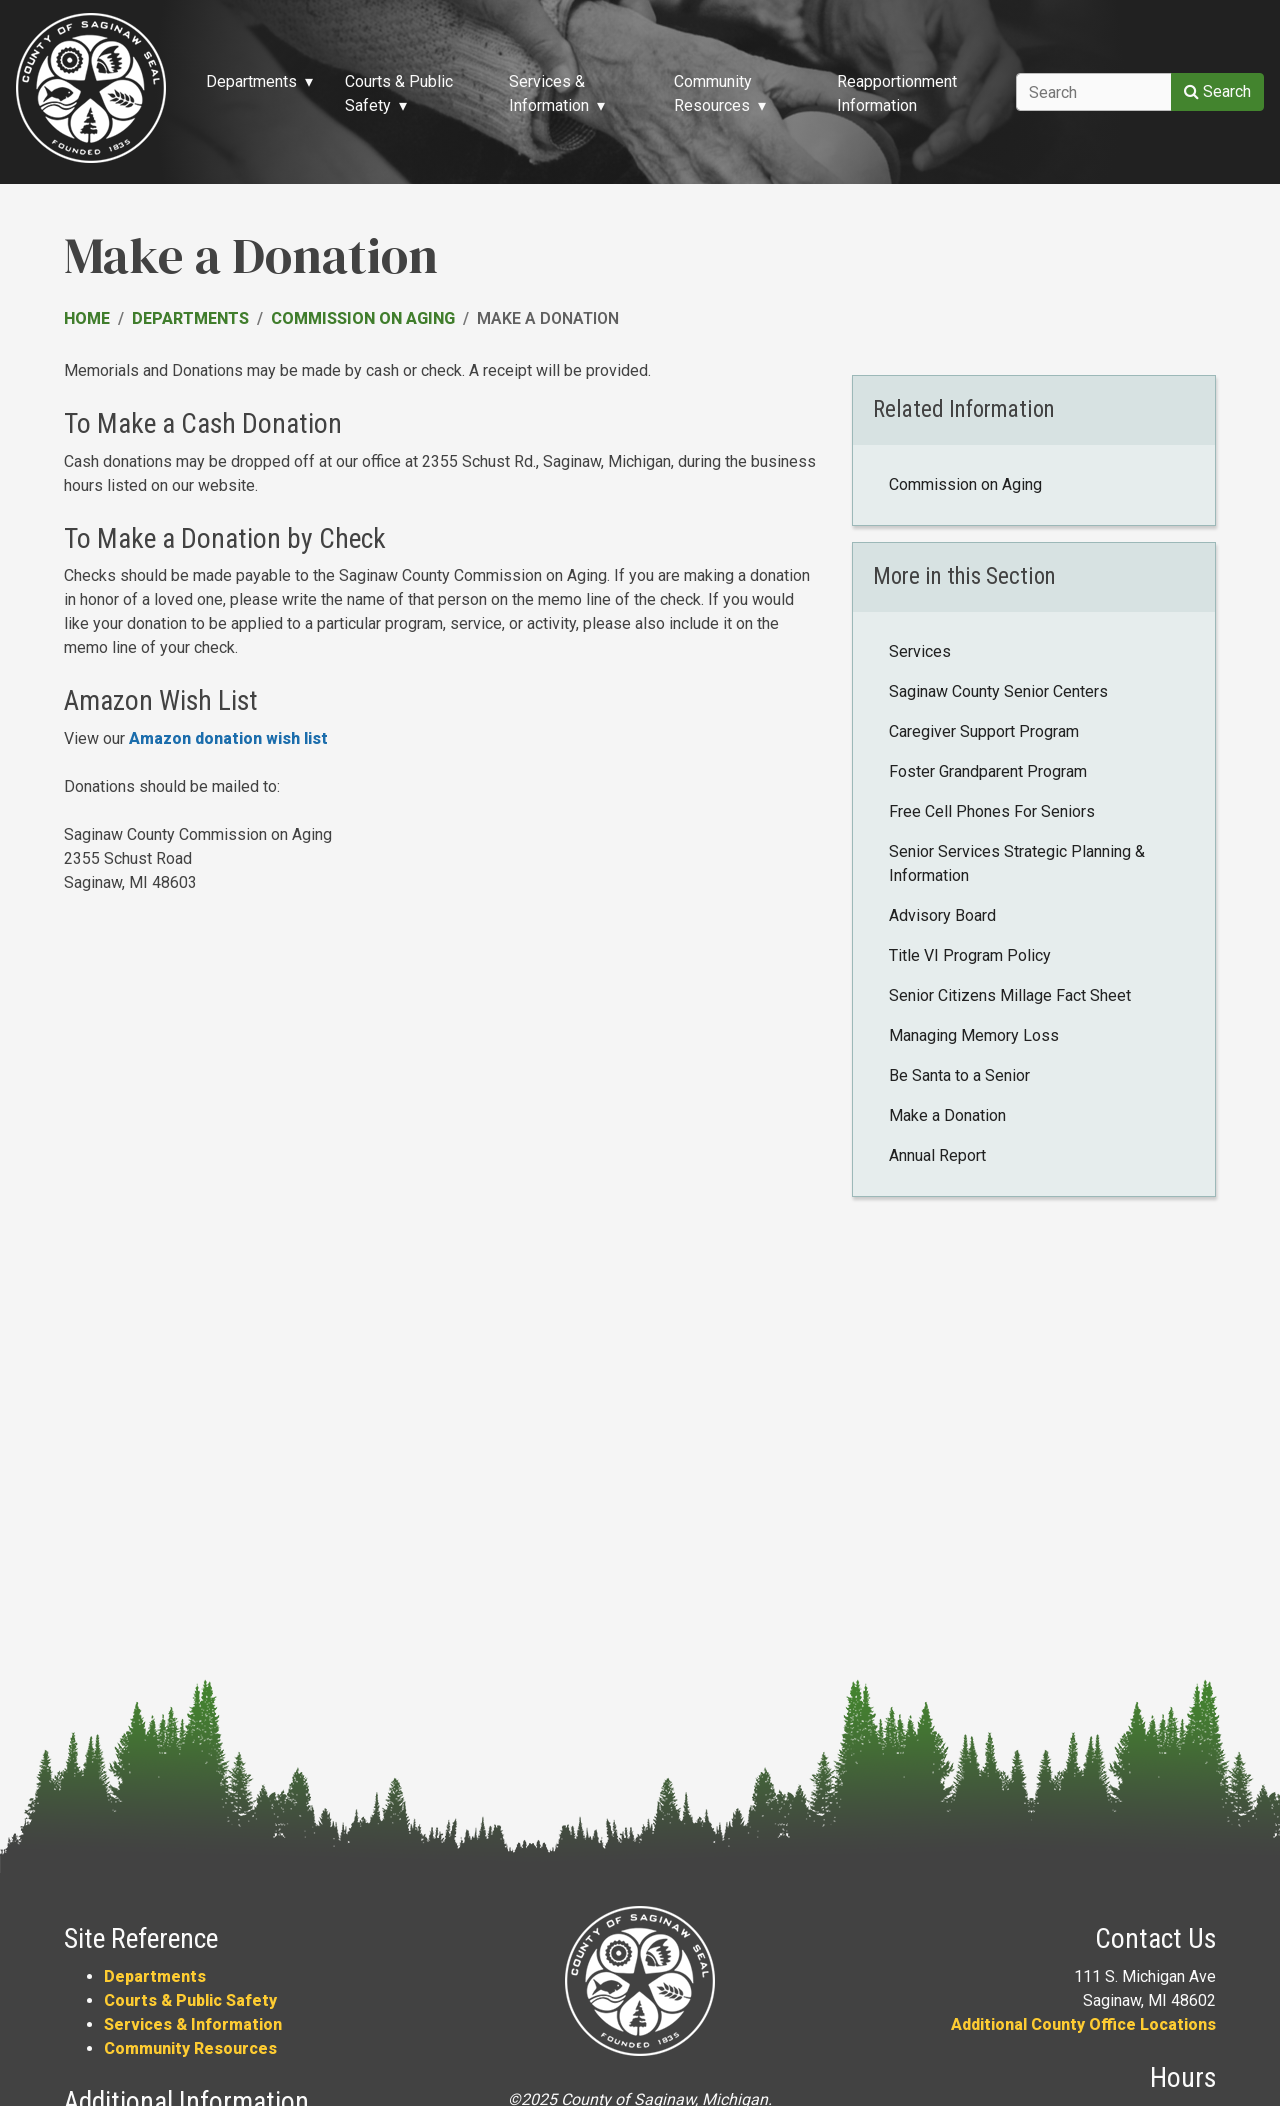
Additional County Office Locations (1083, 2024)
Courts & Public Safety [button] (399, 93)
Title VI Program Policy (970, 955)
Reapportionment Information (897, 93)
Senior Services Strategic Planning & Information (1017, 863)
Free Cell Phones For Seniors (992, 811)
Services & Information (193, 2024)
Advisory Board (942, 915)
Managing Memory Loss (974, 1035)
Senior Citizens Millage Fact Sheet (1010, 995)
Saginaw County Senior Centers (998, 691)
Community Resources (190, 2048)
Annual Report (937, 1155)
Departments (190, 318)
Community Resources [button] (713, 93)
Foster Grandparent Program (988, 771)
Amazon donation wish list (228, 738)
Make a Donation (947, 1115)
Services (920, 651)
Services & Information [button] (549, 93)
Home (87, 318)
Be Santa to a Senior (959, 1075)
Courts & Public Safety (190, 2000)
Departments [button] (251, 81)
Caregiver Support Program (984, 731)
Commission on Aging (363, 318)
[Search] (1094, 92)
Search (1217, 91)
